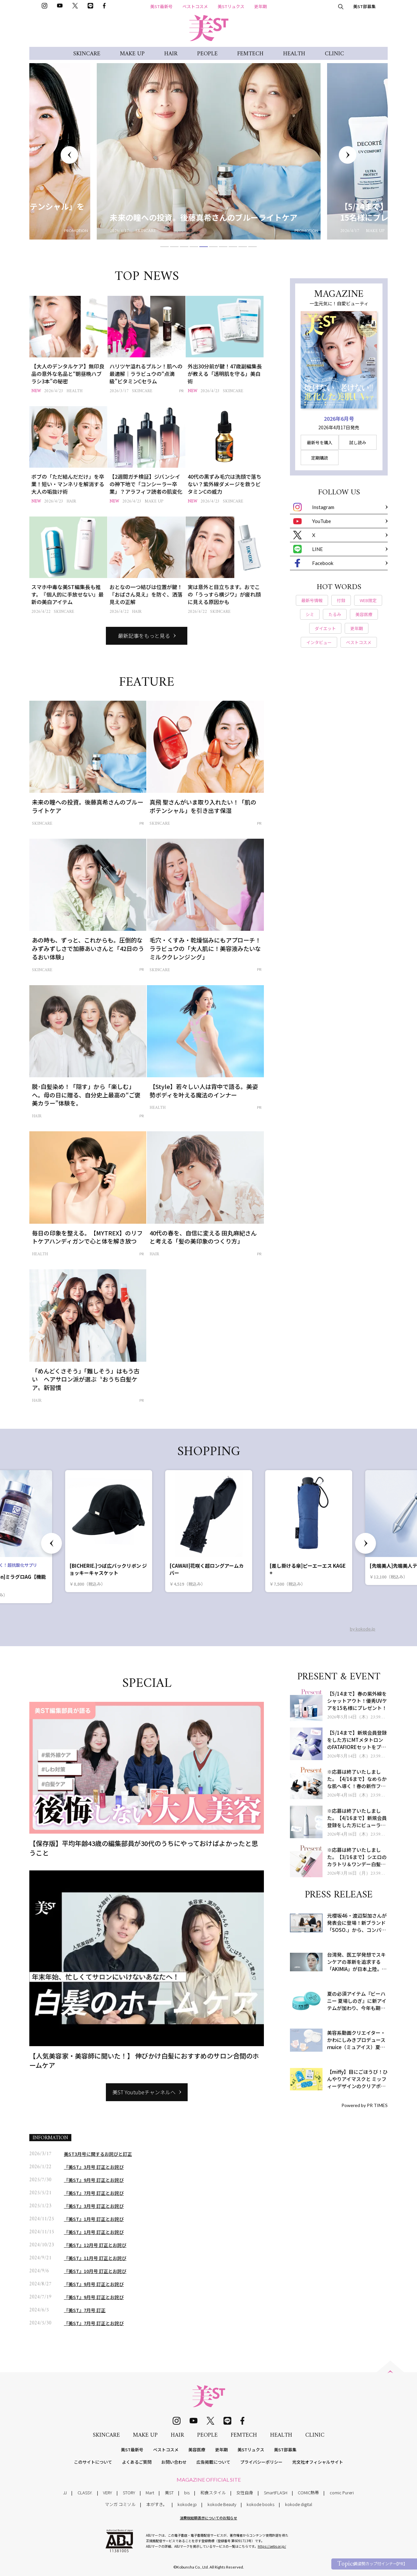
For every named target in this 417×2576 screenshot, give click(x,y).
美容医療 (196, 2449)
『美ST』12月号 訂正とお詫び (95, 2245)
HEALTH (294, 54)
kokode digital (298, 2504)
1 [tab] (164, 246)
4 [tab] (194, 246)
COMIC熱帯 (308, 2492)
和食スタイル (213, 2492)
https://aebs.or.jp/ (272, 2546)
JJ (65, 2492)
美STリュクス (231, 6)
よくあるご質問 (136, 2462)
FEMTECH (250, 54)
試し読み (357, 442)
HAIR (171, 54)
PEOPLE (207, 54)
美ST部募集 (364, 6)
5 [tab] (203, 246)
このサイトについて (93, 2462)
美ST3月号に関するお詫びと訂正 (98, 2154)
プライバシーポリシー (261, 2462)
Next (347, 155)
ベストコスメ (195, 6)
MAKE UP (132, 54)
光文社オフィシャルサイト (317, 2462)
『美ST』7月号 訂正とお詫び (94, 2193)
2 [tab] (174, 246)
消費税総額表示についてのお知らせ (208, 2517)
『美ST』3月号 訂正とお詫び (94, 2167)
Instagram (313, 507)
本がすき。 (156, 2504)
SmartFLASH (275, 2492)
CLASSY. (85, 2492)
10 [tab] (252, 246)
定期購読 (319, 458)
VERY (107, 2492)
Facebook (313, 563)
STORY (129, 2492)
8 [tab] (233, 246)
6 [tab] (213, 246)
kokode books (260, 2504)
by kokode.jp (362, 1629)
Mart (150, 2492)
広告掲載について (213, 2462)
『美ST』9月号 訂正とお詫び (94, 2180)
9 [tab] (242, 246)
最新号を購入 (319, 442)
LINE (308, 549)
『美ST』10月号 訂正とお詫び (95, 2271)
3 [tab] (184, 246)
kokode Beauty (222, 2504)
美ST (169, 2492)
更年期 (260, 6)
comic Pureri (342, 2492)
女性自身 (244, 2492)
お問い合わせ (174, 2462)
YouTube (312, 521)
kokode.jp (187, 2504)
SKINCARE (86, 54)
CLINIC (334, 54)
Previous (69, 155)
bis (187, 2492)
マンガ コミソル (120, 2504)
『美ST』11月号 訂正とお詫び (95, 2258)
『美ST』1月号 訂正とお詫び (94, 2219)
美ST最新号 (161, 6)
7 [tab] (223, 246)
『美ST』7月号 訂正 (85, 2310)
